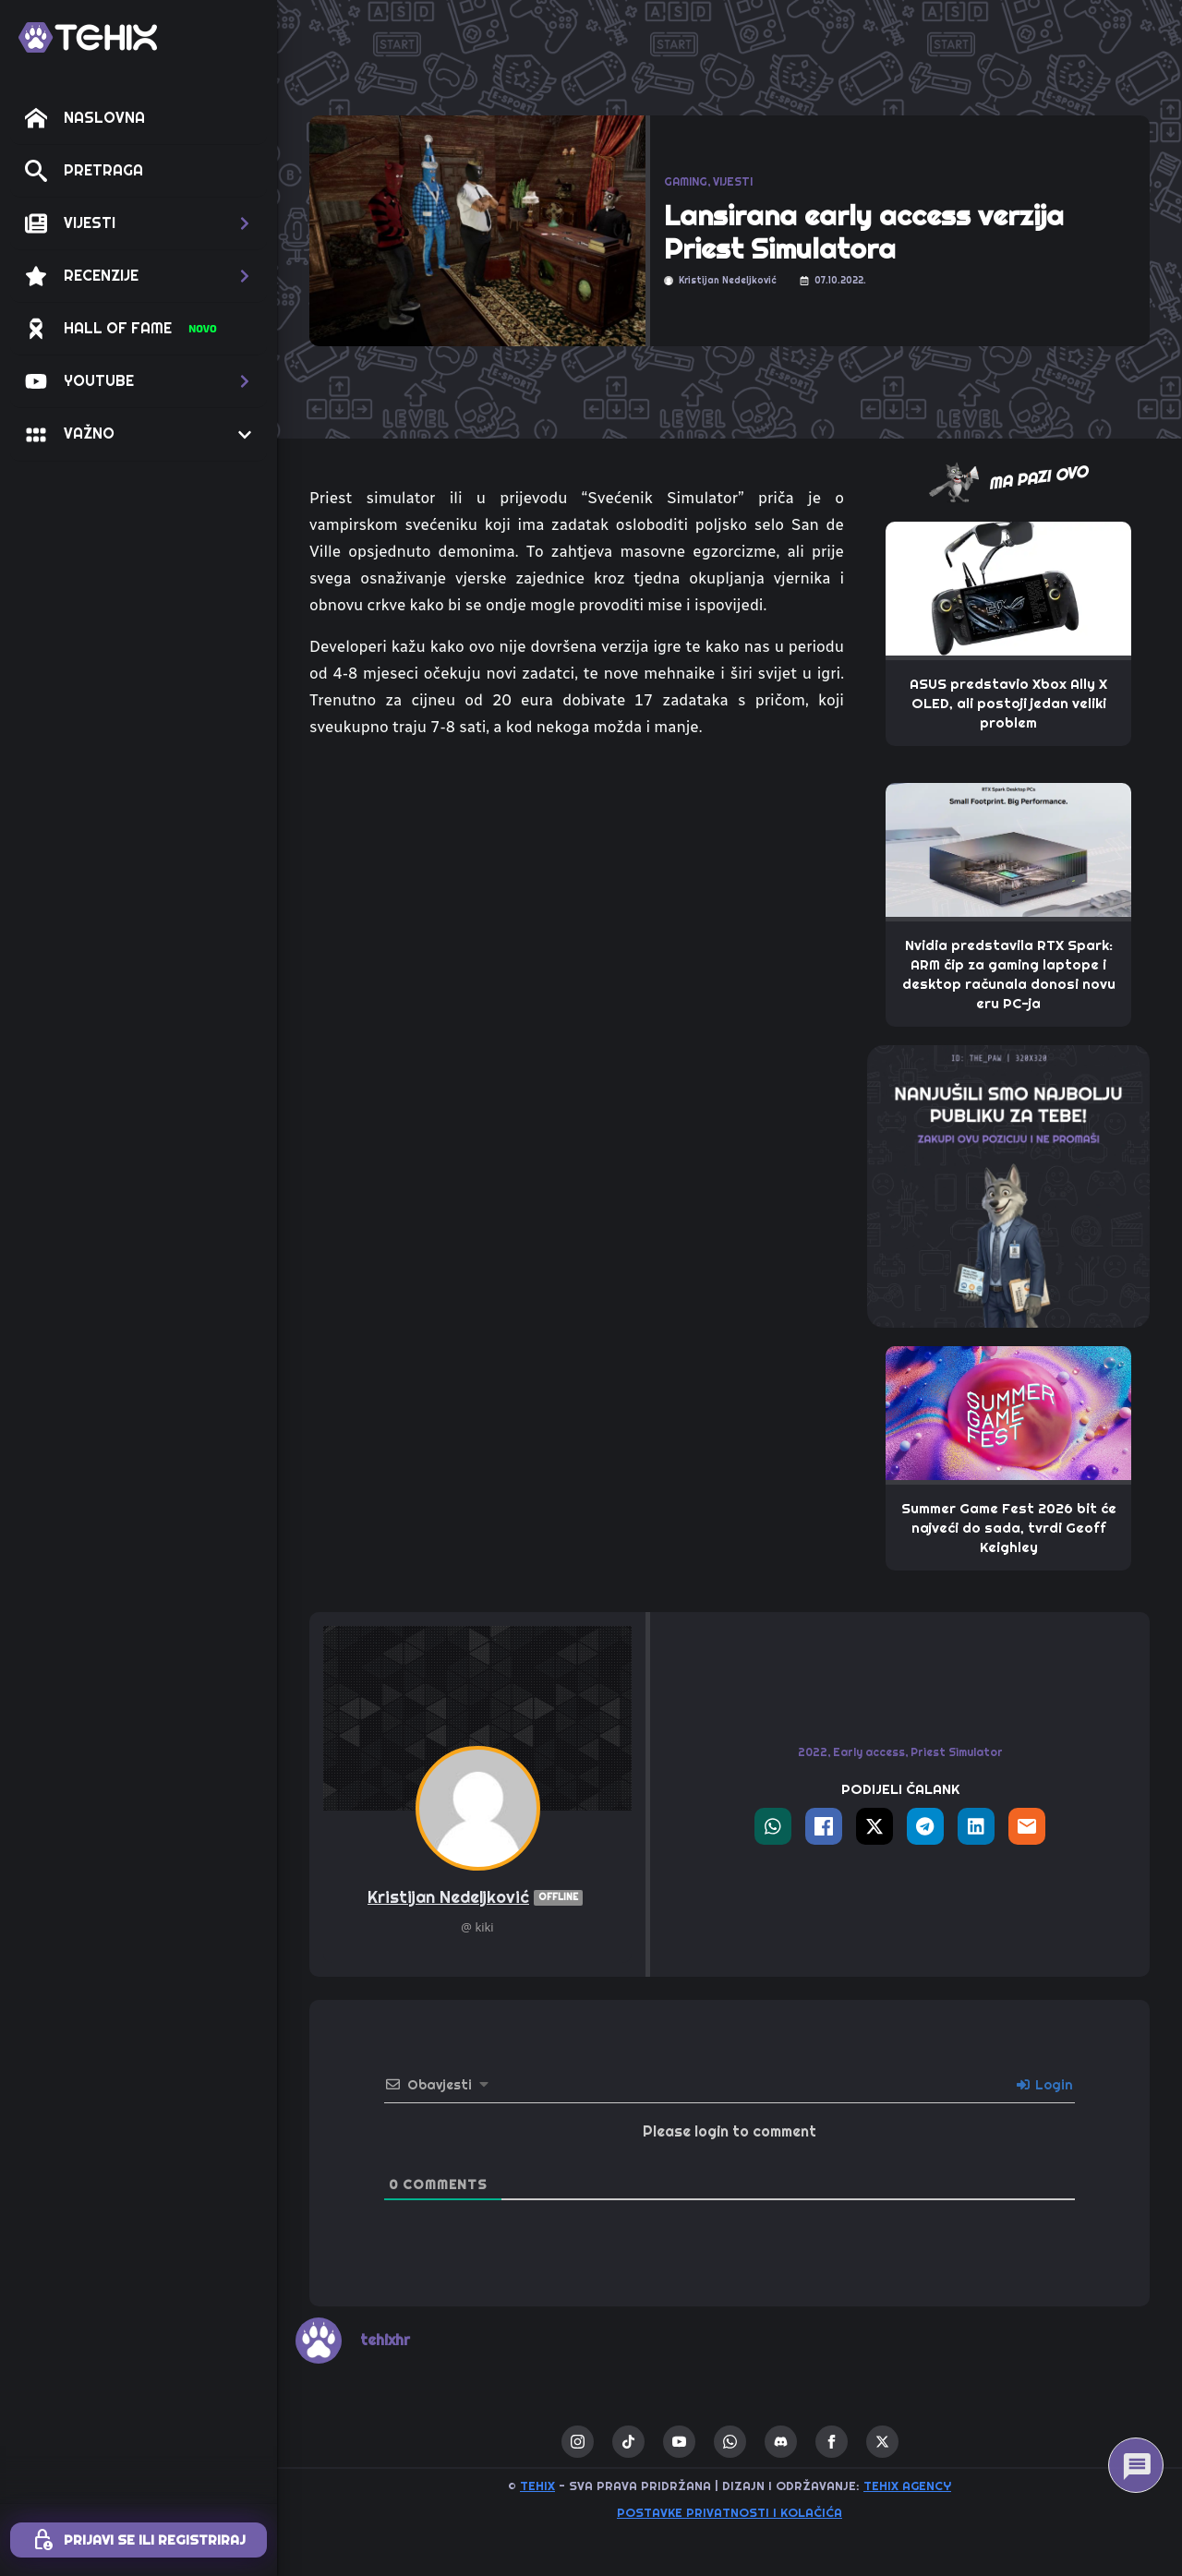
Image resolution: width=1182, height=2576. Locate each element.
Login (1045, 2084)
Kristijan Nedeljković (477, 1897)
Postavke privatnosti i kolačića (729, 2513)
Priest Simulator (957, 1752)
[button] (138, 223)
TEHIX (537, 2486)
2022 (812, 1752)
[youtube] (679, 2442)
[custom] (628, 2442)
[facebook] (831, 2442)
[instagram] (577, 2442)
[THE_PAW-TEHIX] (1008, 1184)
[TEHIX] (87, 37)
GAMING (685, 182)
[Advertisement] (576, 1209)
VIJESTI (733, 182)
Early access (869, 1752)
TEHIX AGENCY (907, 2486)
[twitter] (882, 2442)
